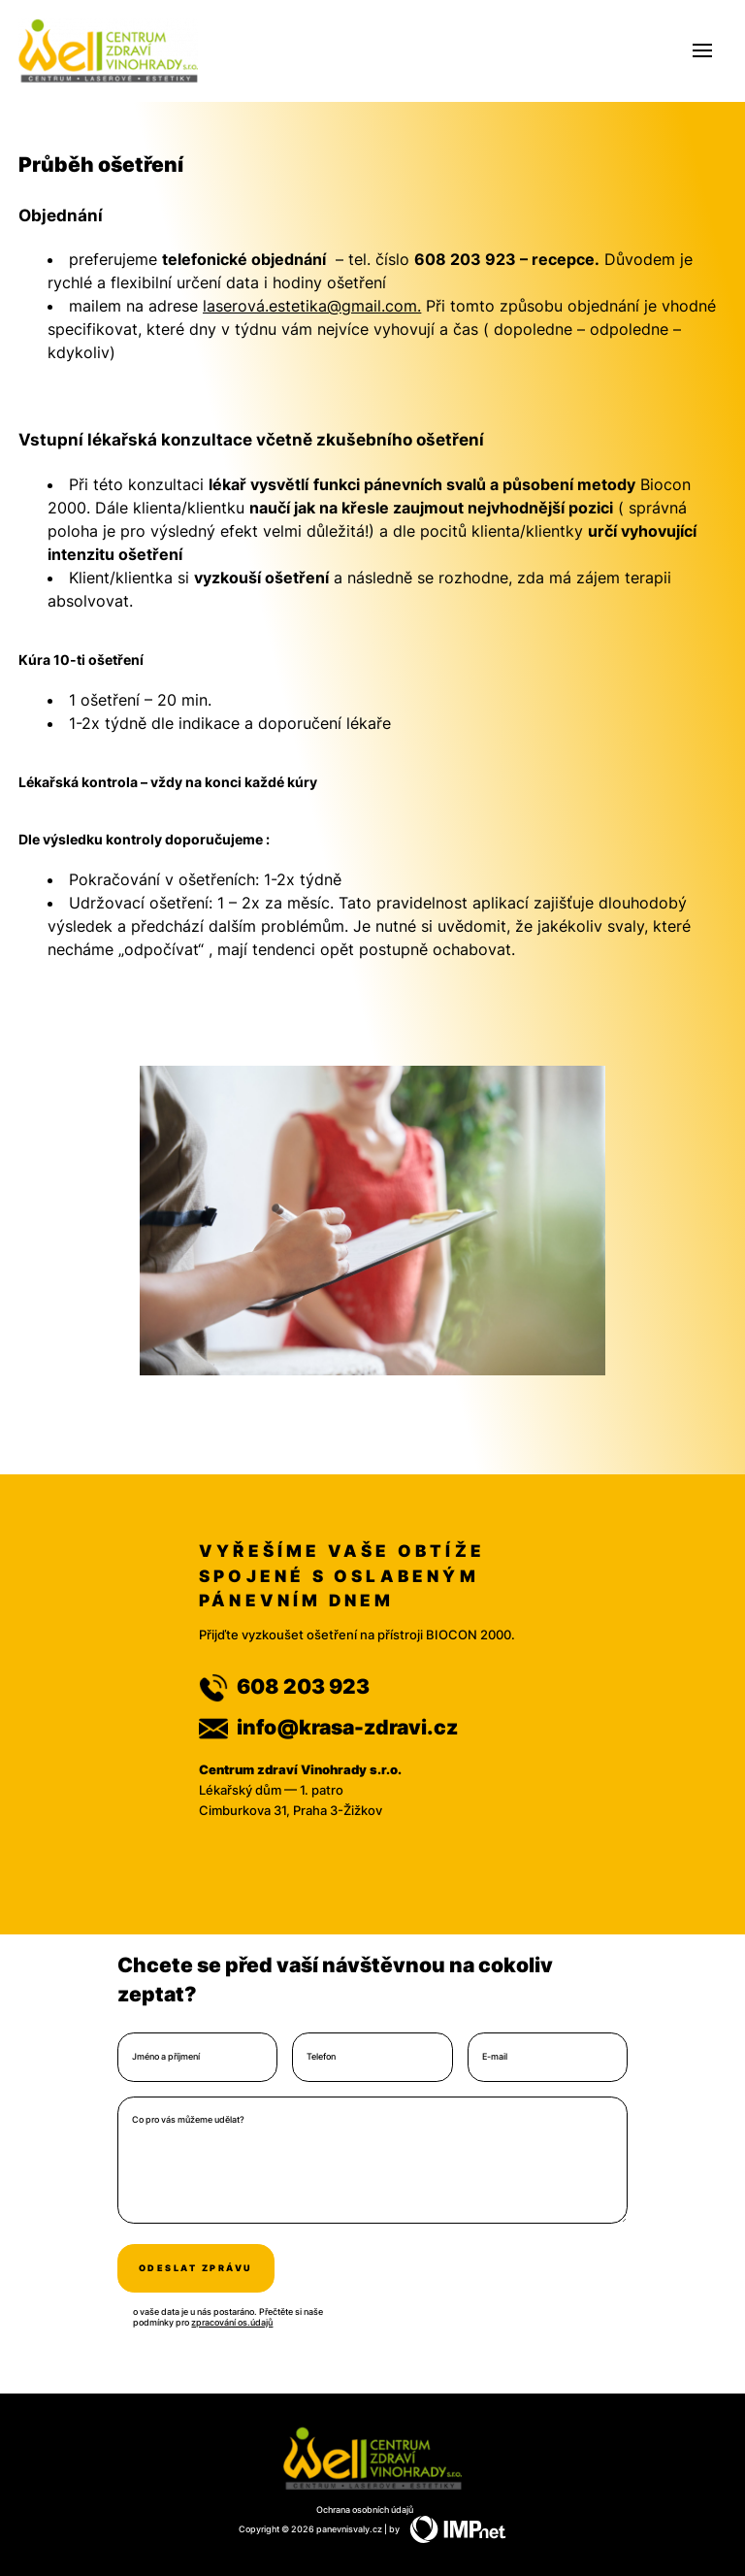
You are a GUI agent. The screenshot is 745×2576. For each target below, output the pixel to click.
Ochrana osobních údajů (364, 2510)
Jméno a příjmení (166, 2057)
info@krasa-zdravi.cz (328, 1727)
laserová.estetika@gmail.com (310, 305)
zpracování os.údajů (232, 2322)
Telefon (321, 2057)
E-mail (494, 2057)
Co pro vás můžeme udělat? (188, 2120)
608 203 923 (284, 1686)
